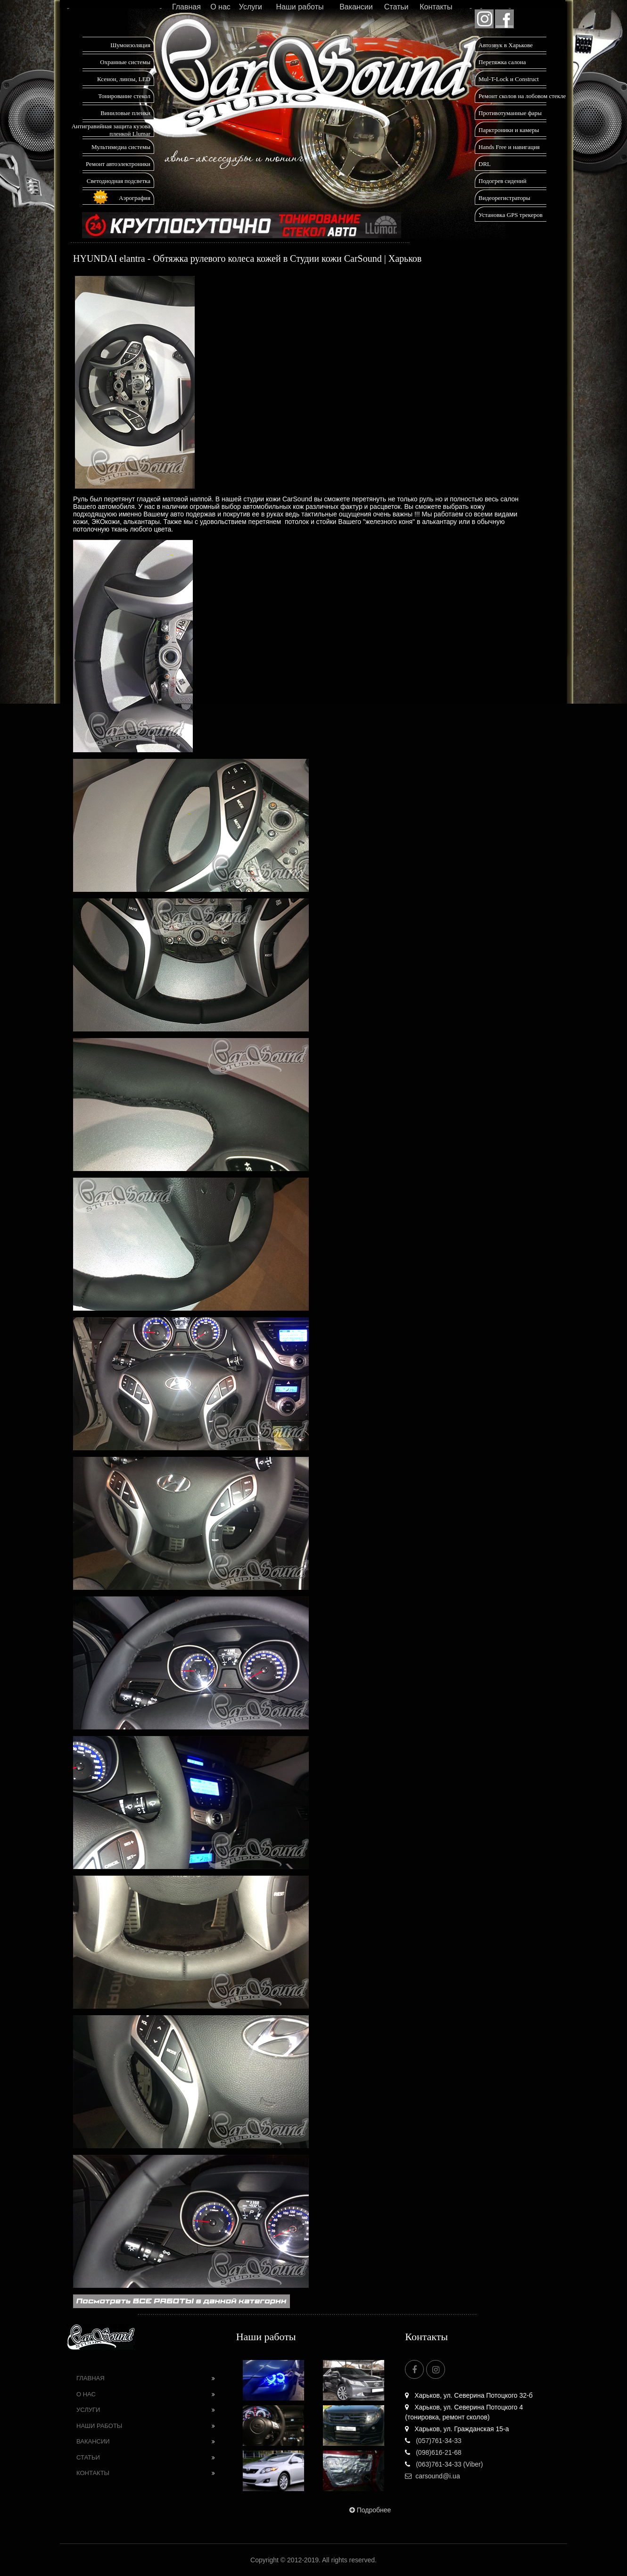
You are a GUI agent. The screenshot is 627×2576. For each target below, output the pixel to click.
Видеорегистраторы (504, 197)
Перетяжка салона (502, 62)
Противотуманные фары (510, 112)
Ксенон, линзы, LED (123, 79)
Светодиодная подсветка (118, 180)
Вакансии (356, 7)
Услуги (250, 7)
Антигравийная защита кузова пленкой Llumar (111, 130)
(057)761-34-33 (433, 2440)
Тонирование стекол (124, 96)
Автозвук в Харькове (505, 45)
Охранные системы (125, 62)
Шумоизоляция (130, 45)
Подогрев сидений (502, 180)
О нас (220, 7)
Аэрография (134, 197)
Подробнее (369, 2510)
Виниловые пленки (125, 112)
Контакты (436, 7)
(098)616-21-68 (433, 2452)
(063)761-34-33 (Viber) (444, 2464)
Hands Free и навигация (509, 146)
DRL (484, 163)
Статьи (396, 7)
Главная (186, 7)
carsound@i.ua (432, 2476)
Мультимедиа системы (120, 146)
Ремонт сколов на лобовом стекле (522, 96)
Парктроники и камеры (508, 129)
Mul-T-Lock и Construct (508, 79)
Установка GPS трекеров (510, 214)
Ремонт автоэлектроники (118, 163)
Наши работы (299, 7)
